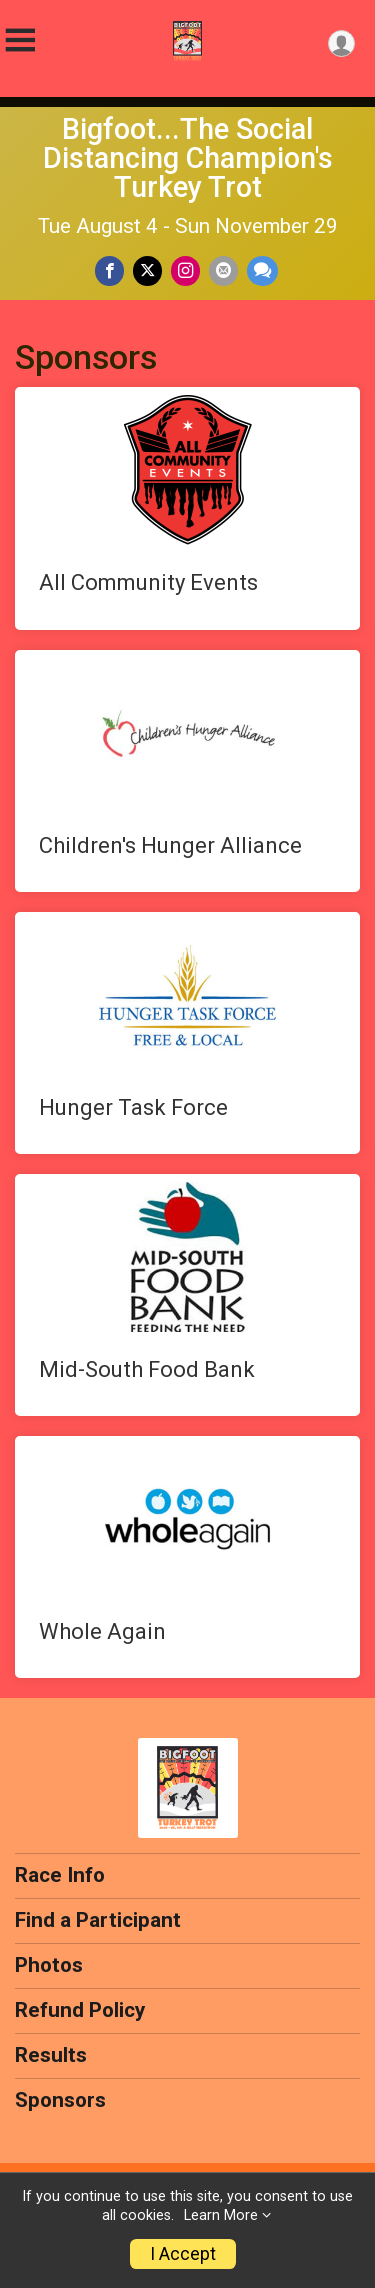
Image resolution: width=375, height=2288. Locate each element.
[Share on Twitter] (147, 270)
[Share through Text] (262, 270)
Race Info (60, 1875)
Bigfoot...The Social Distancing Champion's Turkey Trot (188, 158)
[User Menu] (341, 43)
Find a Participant (98, 1920)
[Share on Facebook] (109, 270)
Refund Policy (80, 2010)
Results (51, 2055)
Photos (49, 1965)
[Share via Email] (223, 270)
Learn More (221, 2215)
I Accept (183, 2254)
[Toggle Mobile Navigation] (20, 40)
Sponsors (60, 2100)
